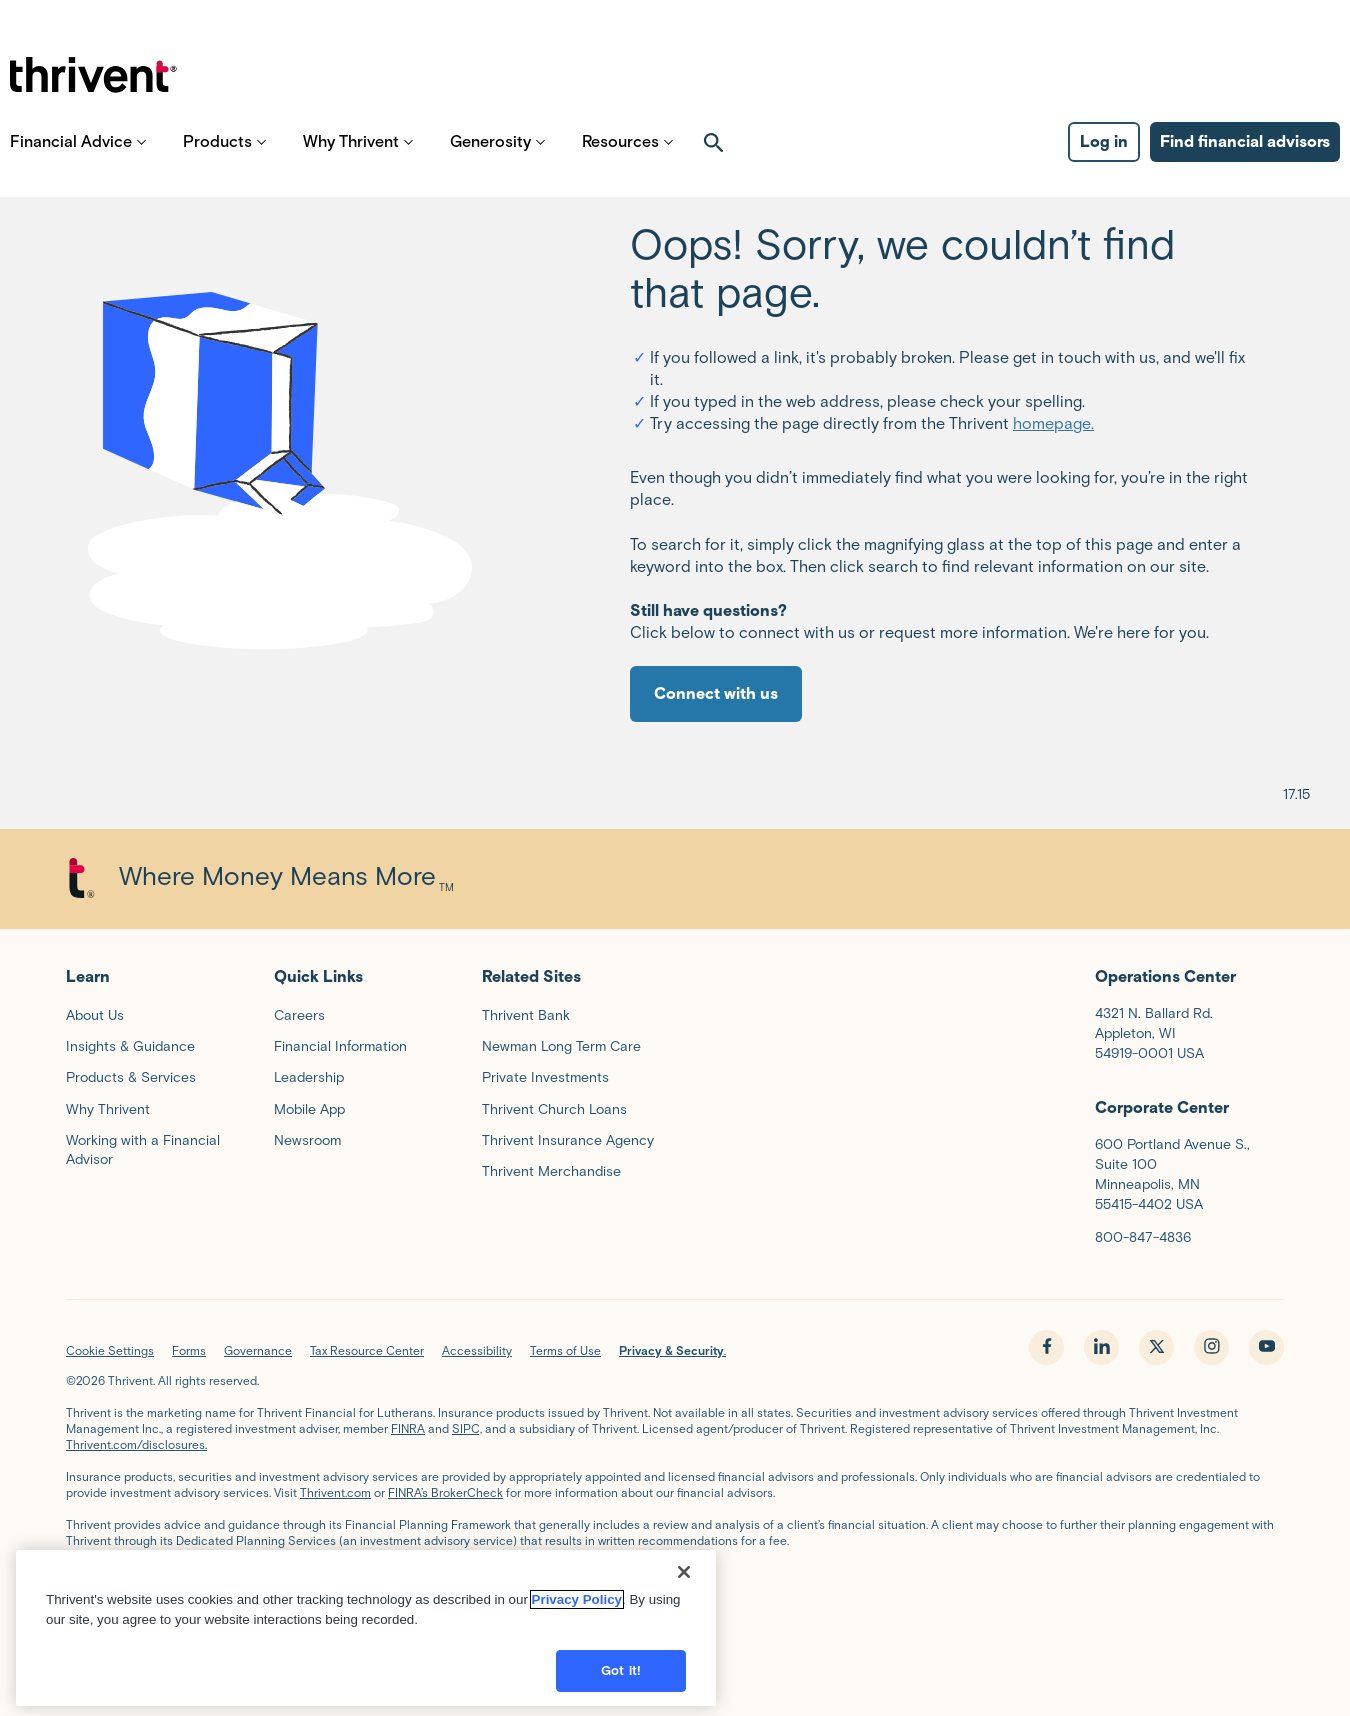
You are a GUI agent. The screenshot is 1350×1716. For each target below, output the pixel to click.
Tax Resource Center (367, 1350)
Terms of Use (565, 1350)
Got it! (621, 1676)
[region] (366, 1634)
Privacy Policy (577, 1605)
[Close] (684, 1578)
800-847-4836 (1143, 1237)
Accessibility (477, 1350)
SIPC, (467, 1428)
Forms (189, 1350)
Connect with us (716, 693)
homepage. (1053, 423)
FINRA (408, 1428)
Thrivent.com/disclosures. (136, 1444)
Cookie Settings (110, 1350)
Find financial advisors (1245, 160)
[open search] (714, 161)
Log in (1104, 160)
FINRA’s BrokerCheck (445, 1492)
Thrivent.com (335, 1492)
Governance (258, 1350)
